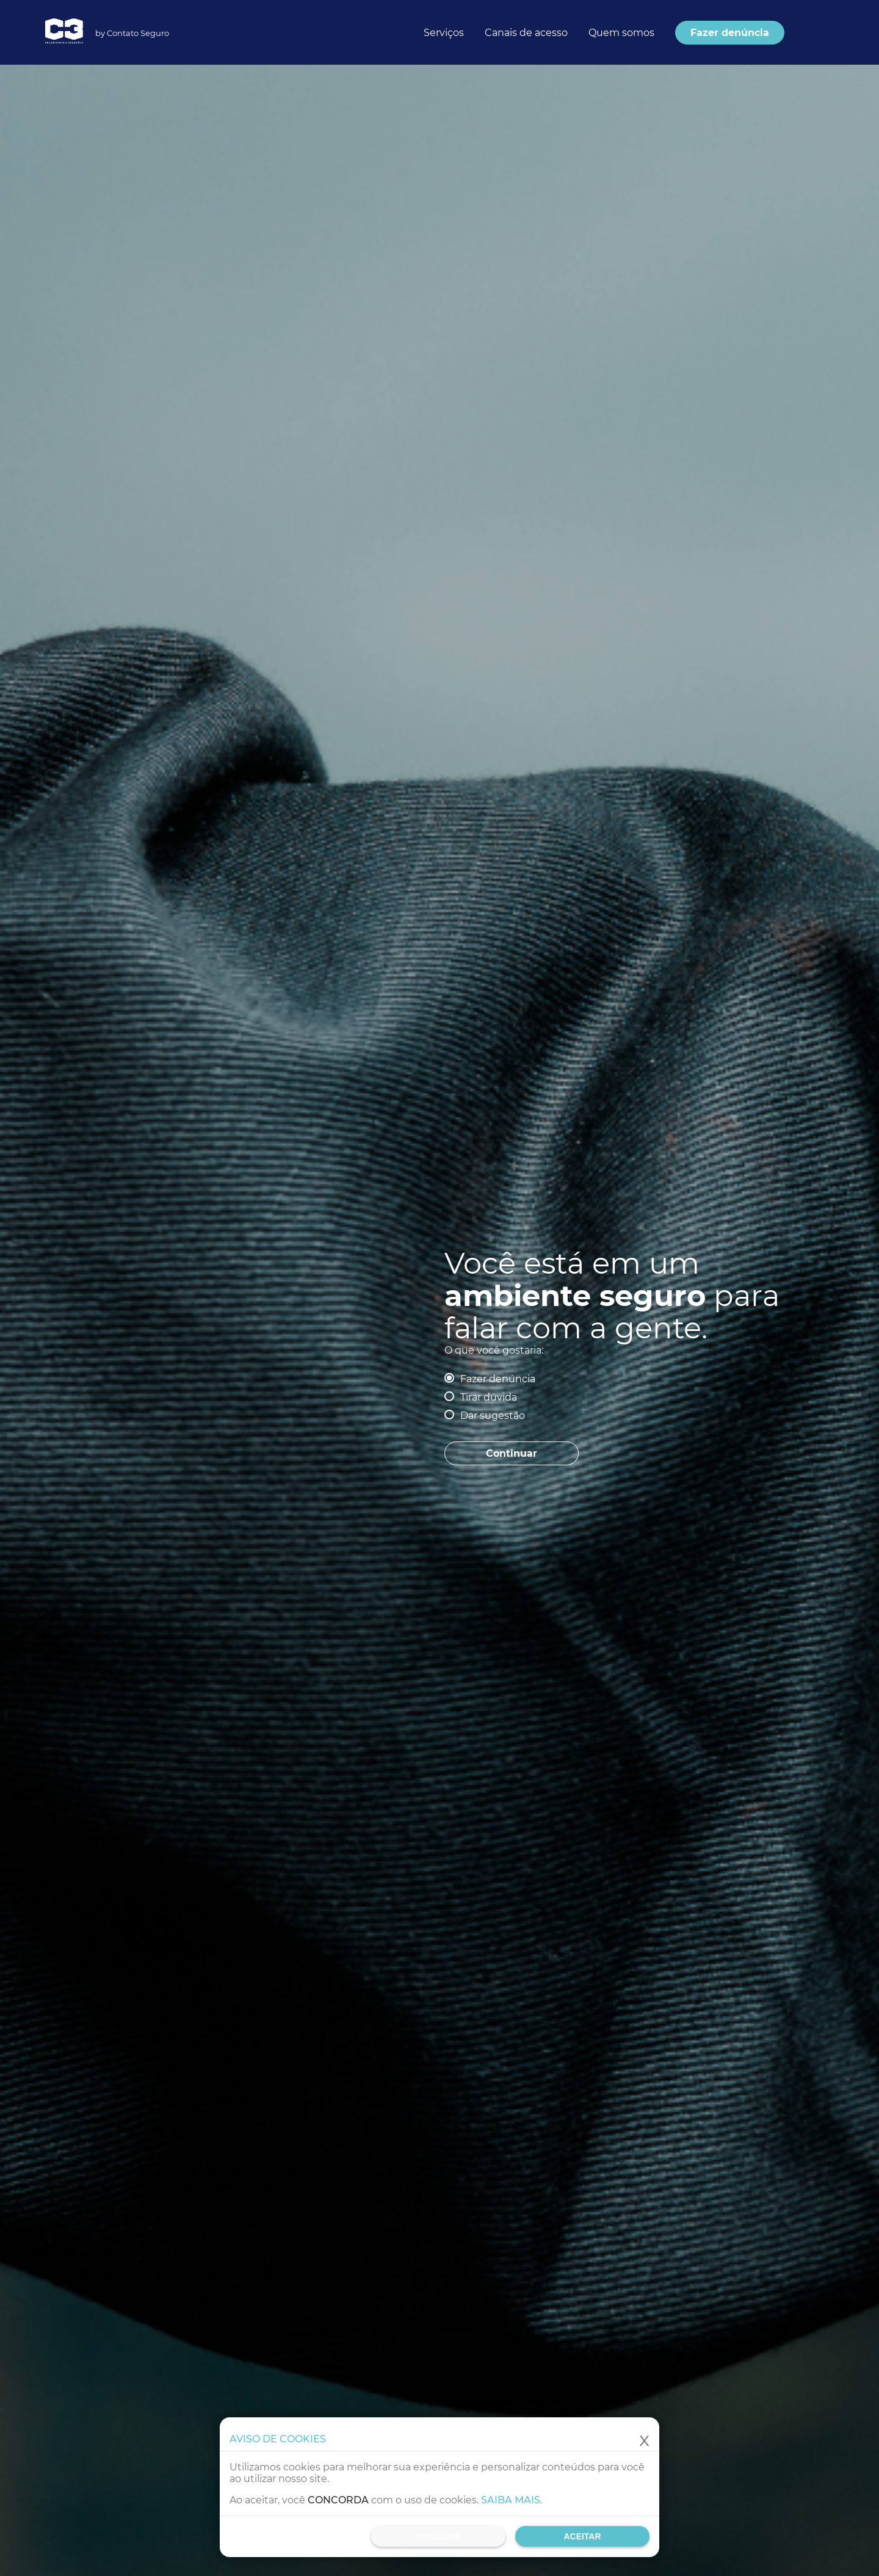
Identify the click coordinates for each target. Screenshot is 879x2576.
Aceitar (582, 2536)
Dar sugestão (492, 1415)
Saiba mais (510, 2500)
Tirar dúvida (488, 1397)
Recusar (438, 2536)
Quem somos (621, 32)
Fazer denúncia (497, 1379)
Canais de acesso (526, 32)
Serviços (444, 32)
